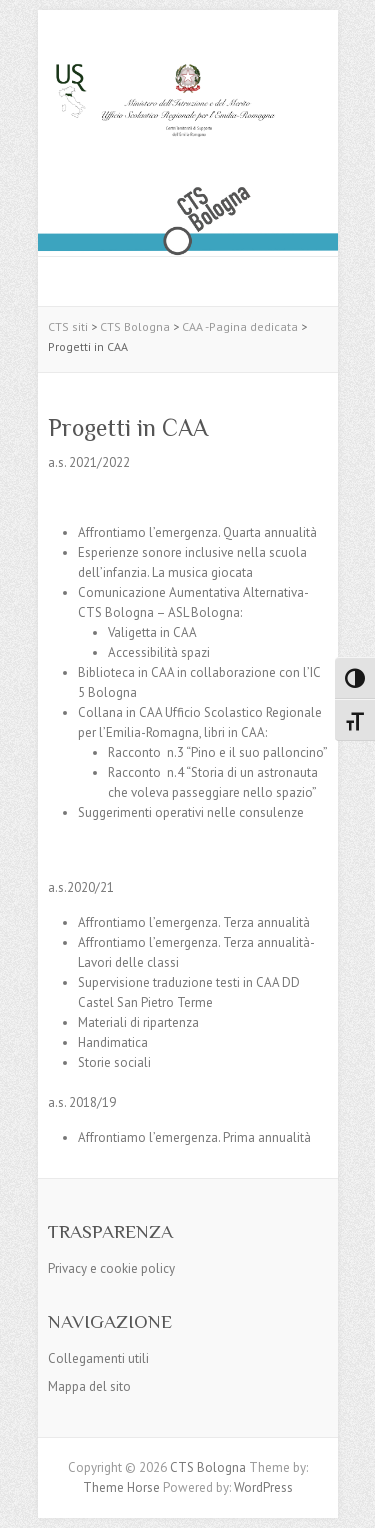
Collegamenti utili (98, 1358)
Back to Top (347, 1500)
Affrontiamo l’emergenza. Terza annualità (194, 922)
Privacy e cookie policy (111, 1268)
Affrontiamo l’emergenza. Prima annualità (194, 1137)
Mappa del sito (89, 1386)
